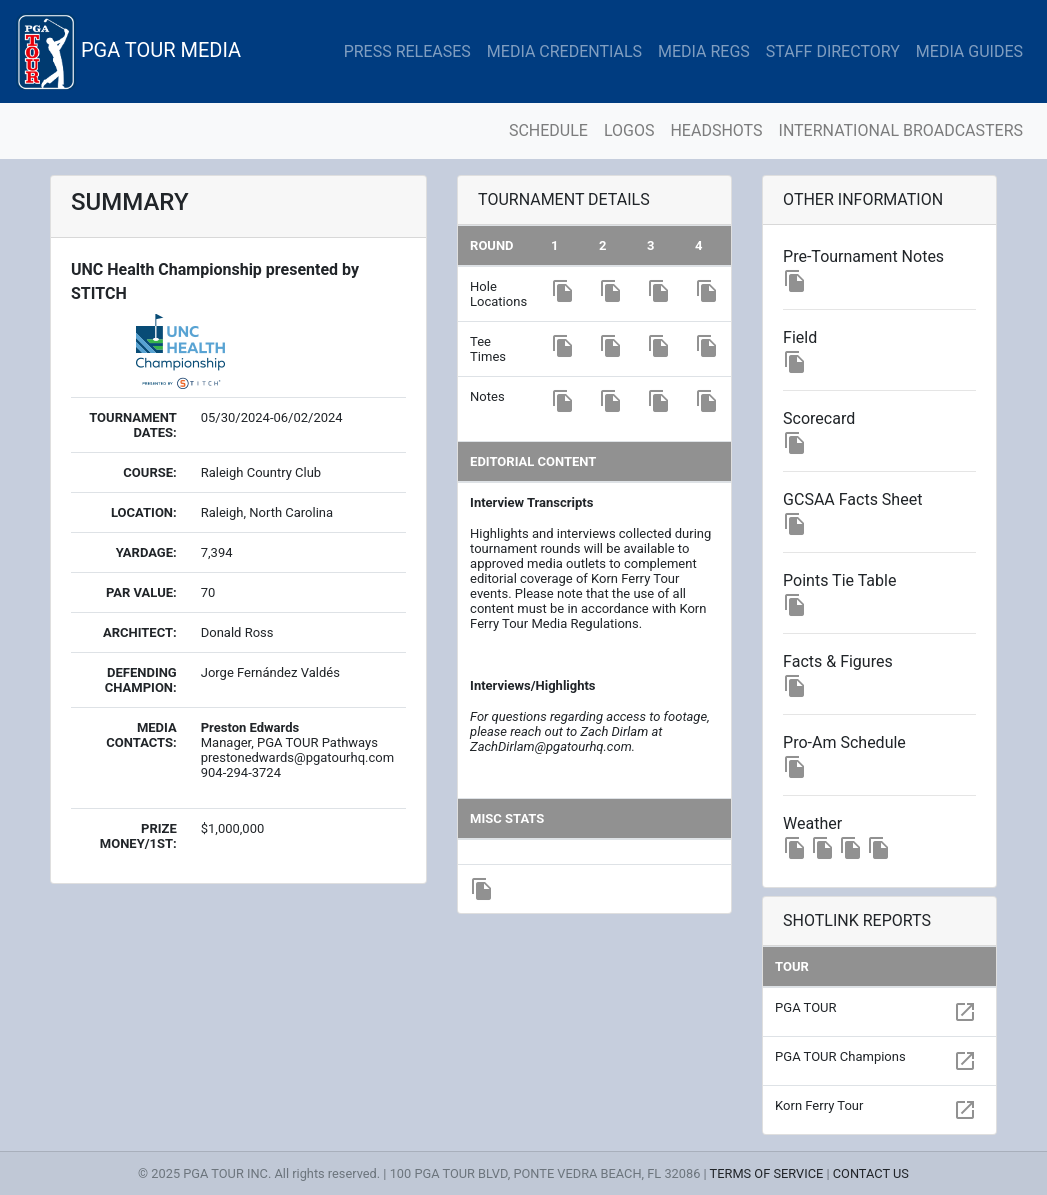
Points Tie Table (839, 580)
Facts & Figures (838, 661)
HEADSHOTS (716, 130)
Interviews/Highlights (532, 685)
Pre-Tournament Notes (863, 256)
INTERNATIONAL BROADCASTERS (901, 130)
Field (800, 337)
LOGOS (629, 130)
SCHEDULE (548, 130)
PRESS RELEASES (407, 51)
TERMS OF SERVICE (767, 1173)
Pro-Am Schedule (844, 742)
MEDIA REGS (704, 51)
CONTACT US (871, 1173)
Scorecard (819, 418)
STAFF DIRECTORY (833, 51)
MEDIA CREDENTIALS (564, 51)
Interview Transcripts (531, 502)
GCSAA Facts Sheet (852, 499)
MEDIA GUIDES (969, 51)
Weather (812, 823)
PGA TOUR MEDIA (128, 51)
